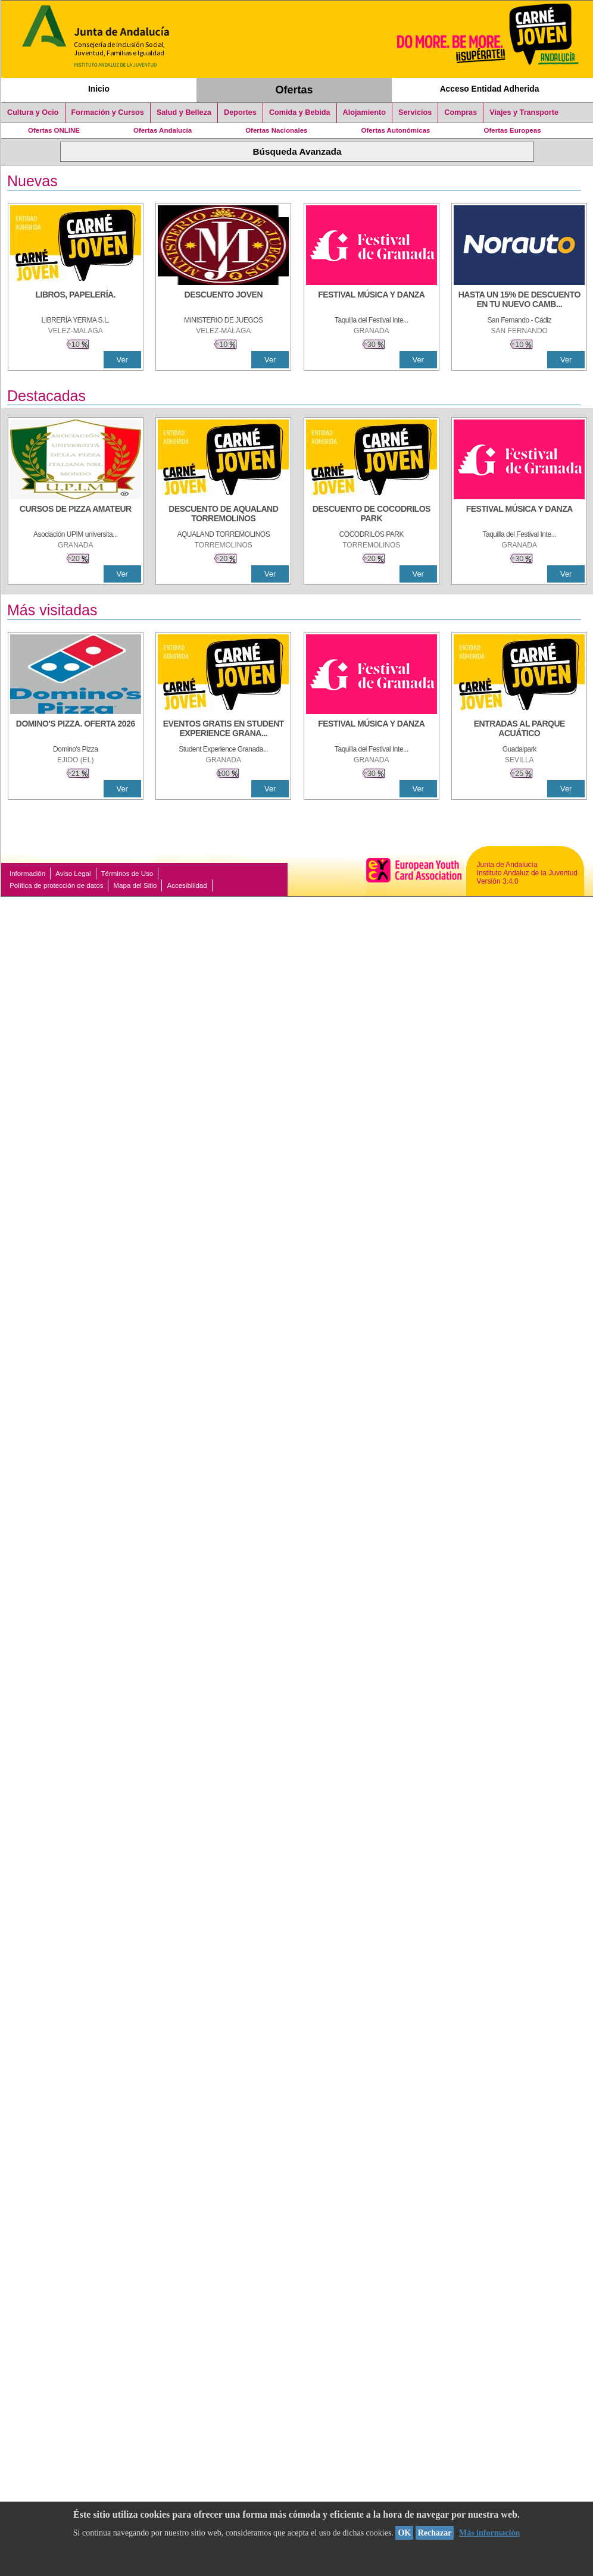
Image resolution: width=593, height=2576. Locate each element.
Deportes (240, 112)
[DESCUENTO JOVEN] (223, 300)
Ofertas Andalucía (162, 130)
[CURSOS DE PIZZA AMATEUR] (75, 515)
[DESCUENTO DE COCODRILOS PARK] (371, 515)
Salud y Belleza (184, 112)
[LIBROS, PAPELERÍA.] (75, 300)
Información (27, 873)
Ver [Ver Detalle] (122, 359)
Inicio (99, 88)
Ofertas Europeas (512, 130)
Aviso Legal (72, 873)
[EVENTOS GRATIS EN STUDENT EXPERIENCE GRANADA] (223, 729)
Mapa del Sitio (135, 885)
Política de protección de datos (56, 885)
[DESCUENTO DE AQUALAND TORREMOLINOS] (223, 515)
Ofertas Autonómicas (395, 130)
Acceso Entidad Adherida (489, 88)
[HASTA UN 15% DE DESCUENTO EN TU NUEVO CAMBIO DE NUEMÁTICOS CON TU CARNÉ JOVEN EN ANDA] (519, 300)
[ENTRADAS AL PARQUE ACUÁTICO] (519, 729)
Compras (460, 112)
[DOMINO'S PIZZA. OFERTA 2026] (75, 729)
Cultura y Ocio (33, 112)
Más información (489, 2532)
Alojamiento (364, 112)
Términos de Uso (127, 873)
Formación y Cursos (107, 112)
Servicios (415, 112)
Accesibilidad (187, 885)
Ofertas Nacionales (276, 130)
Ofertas (294, 90)
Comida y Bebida (299, 112)
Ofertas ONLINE (54, 130)
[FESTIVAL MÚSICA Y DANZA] (371, 300)
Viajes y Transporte (523, 112)
